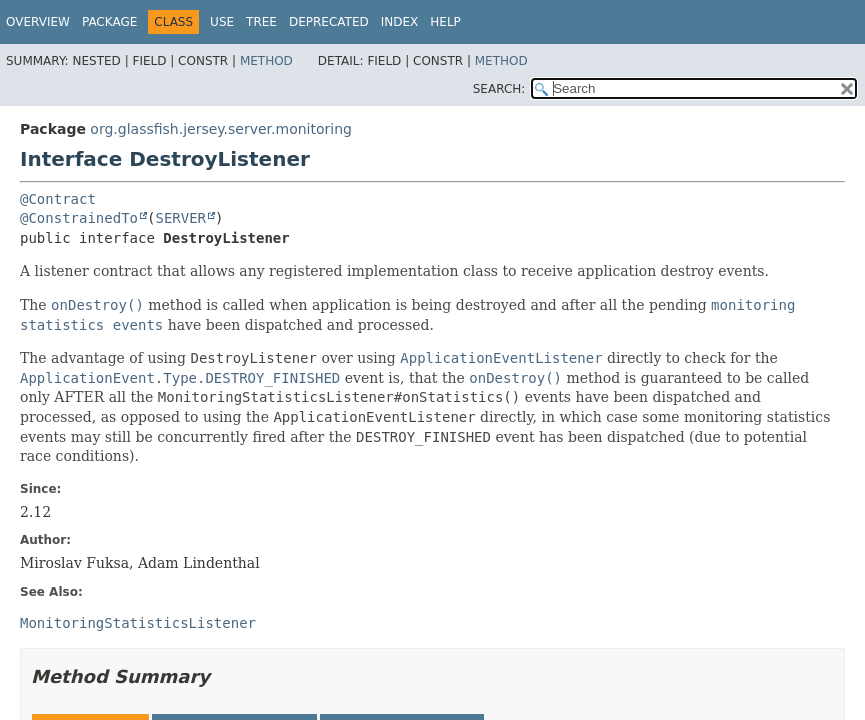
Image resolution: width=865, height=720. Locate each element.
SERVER (180, 218)
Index (400, 22)
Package (109, 22)
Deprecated (329, 22)
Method (266, 61)
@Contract (58, 199)
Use (222, 22)
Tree (261, 22)
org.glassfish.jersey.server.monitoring (221, 129)
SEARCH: (499, 89)
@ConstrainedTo (79, 218)
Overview (38, 22)
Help (445, 22)
